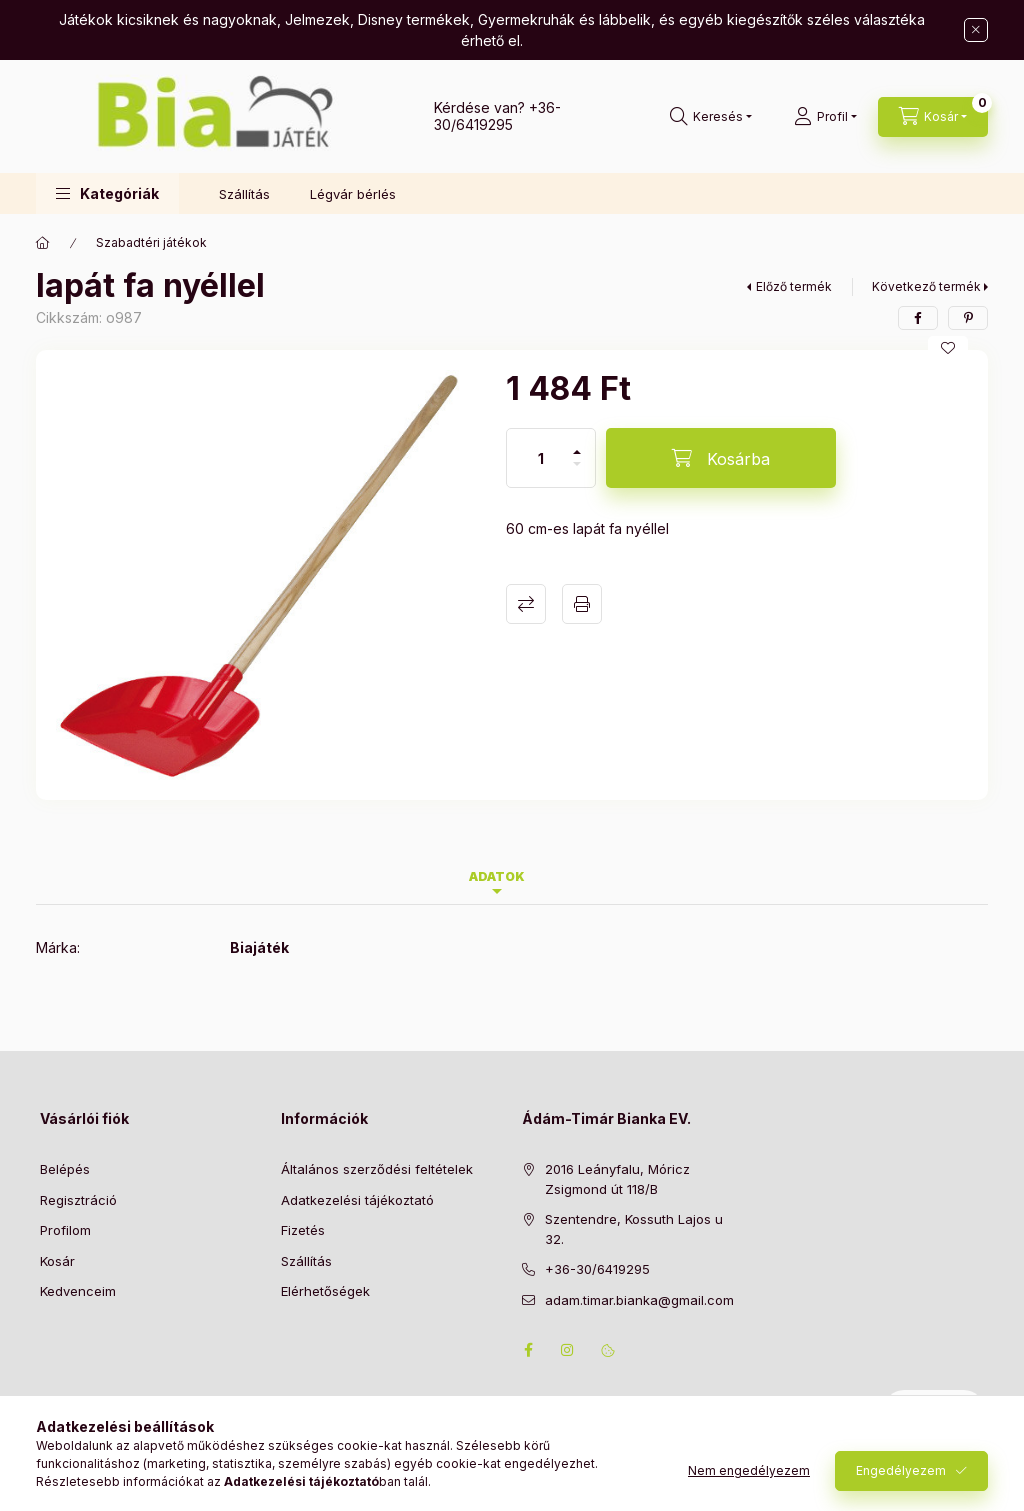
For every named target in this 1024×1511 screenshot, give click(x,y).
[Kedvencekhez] (948, 348)
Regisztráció (78, 1200)
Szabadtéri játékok (151, 242)
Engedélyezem (901, 1478)
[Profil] (825, 117)
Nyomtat (582, 604)
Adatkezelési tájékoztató (357, 1200)
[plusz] (577, 443)
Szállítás (244, 194)
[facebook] (918, 318)
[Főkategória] (43, 243)
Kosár (57, 1261)
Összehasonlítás (526, 604)
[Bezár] (976, 30)
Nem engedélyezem (749, 1478)
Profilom (65, 1230)
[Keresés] (711, 117)
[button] (107, 193)
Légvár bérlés (353, 194)
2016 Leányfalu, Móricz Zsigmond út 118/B (617, 1179)
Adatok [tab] (497, 876)
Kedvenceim (78, 1291)
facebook (528, 1350)
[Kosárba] (721, 458)
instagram (568, 1350)
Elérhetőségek (325, 1291)
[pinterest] (968, 318)
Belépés (65, 1169)
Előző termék (794, 286)
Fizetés (303, 1230)
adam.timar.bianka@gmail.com (639, 1300)
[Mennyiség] (541, 458)
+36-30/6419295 (497, 116)
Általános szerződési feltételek (377, 1169)
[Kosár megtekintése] (933, 117)
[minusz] (577, 472)
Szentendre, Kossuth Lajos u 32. (634, 1229)
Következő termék (926, 286)
